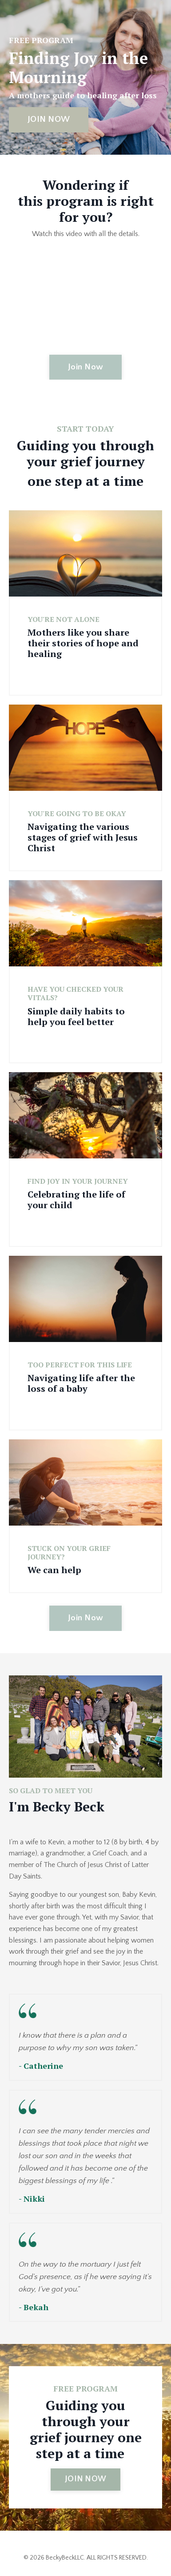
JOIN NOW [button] (49, 119)
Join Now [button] (85, 367)
